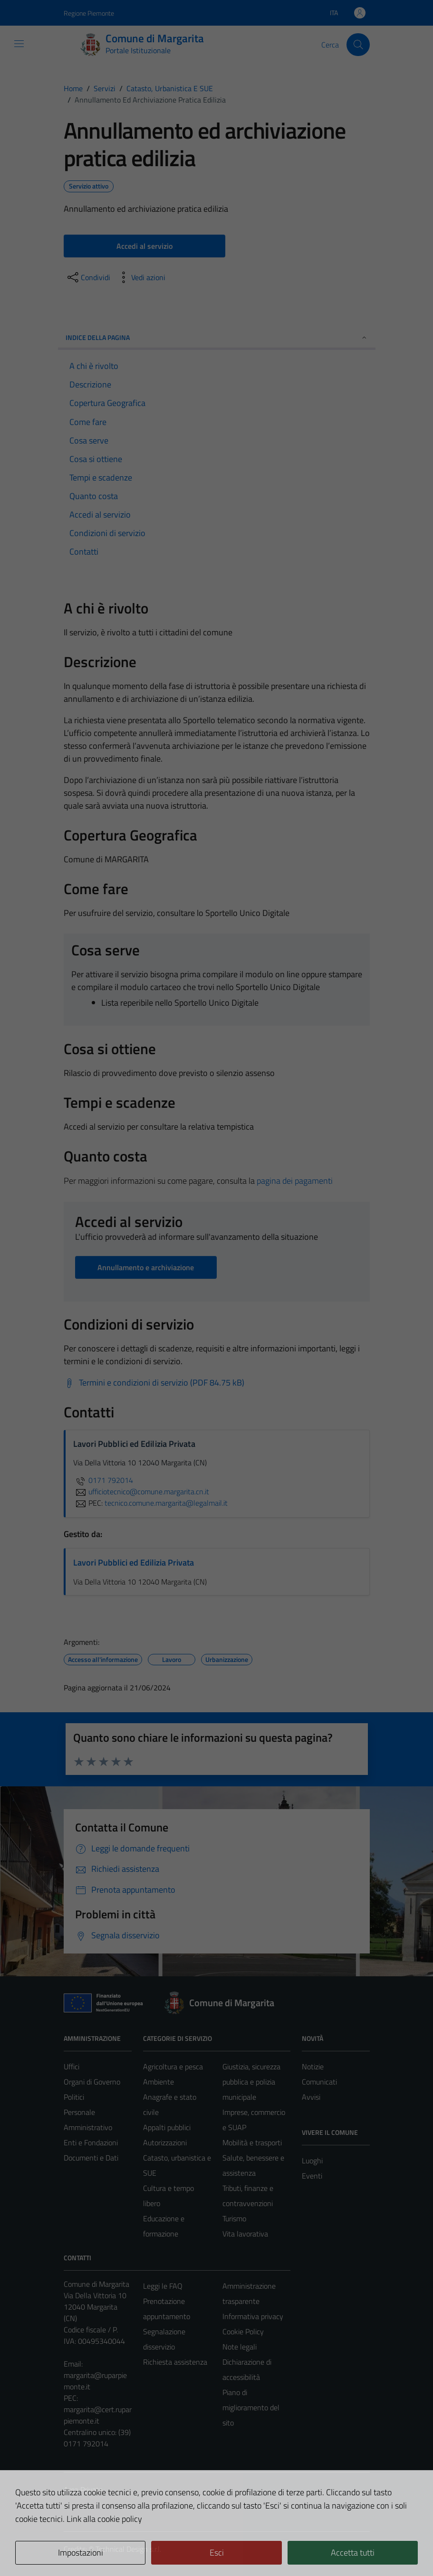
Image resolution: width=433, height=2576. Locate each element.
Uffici (71, 2066)
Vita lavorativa (245, 2233)
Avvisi (311, 2097)
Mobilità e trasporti (252, 2142)
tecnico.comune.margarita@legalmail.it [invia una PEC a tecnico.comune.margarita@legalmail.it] (166, 1503)
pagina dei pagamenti (295, 1180)
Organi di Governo (92, 2081)
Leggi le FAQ (163, 2286)
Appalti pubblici (167, 2127)
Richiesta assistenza (175, 2362)
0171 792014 (103, 1480)
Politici (74, 2097)
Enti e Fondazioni (91, 2142)
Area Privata (83, 2489)
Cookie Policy (243, 2331)
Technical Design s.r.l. (128, 2549)
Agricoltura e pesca (173, 2066)
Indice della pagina (217, 337)
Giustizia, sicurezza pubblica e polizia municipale (251, 2082)
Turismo (234, 2218)
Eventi (312, 2175)
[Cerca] (357, 44)
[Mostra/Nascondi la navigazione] (19, 43)
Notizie (313, 2066)
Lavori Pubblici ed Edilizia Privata (133, 1562)
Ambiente (158, 2081)
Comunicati (319, 2081)
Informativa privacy (252, 2316)
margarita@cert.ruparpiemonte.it (98, 2415)
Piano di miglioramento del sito (250, 2407)
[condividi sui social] (88, 277)
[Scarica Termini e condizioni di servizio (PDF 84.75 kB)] (154, 1382)
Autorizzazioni (165, 2142)
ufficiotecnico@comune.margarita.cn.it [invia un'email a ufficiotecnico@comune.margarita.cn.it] (141, 1491)
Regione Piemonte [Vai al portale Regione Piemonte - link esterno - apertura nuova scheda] (89, 13)
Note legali (239, 2346)
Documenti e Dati (91, 2157)
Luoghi (312, 2160)
